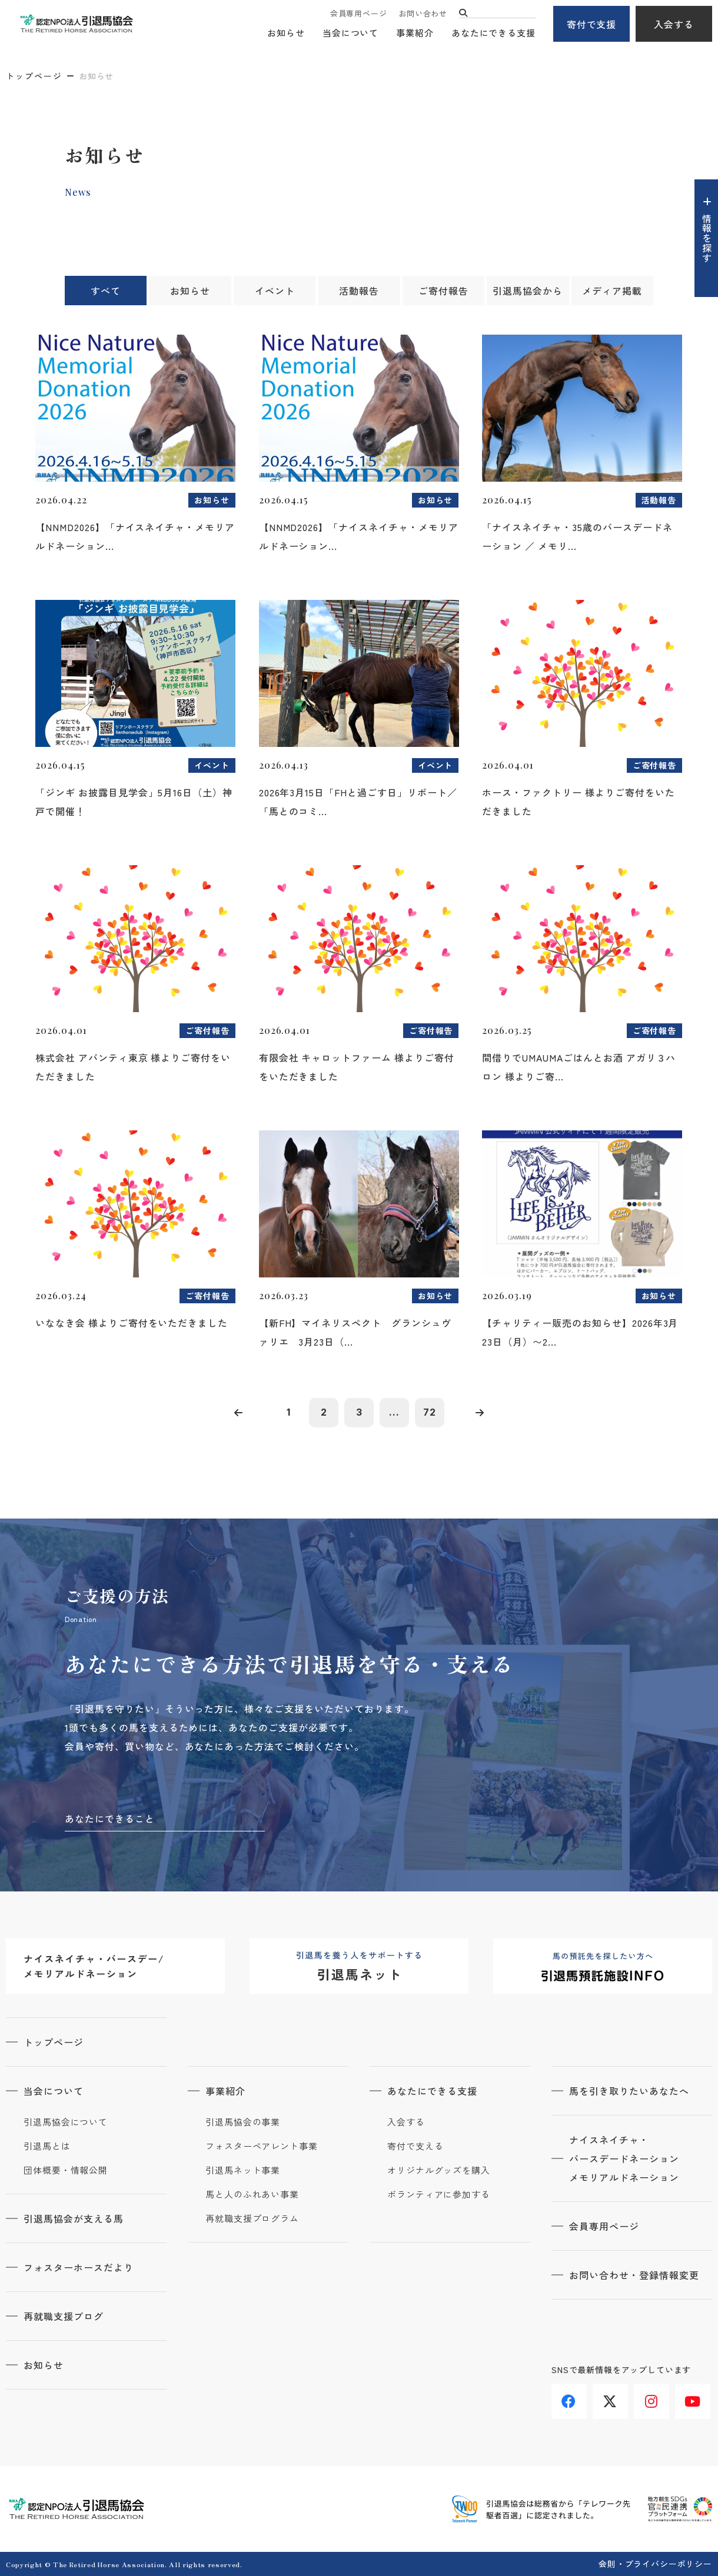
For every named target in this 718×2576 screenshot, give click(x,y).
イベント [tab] (275, 290)
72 (429, 1412)
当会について (350, 32)
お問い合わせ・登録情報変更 (634, 2275)
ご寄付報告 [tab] (443, 290)
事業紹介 (415, 32)
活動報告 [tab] (359, 290)
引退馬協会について (66, 2122)
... (394, 1412)
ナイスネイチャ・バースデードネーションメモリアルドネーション (624, 2158)
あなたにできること (110, 1818)
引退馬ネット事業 (242, 2170)
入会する (674, 24)
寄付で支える (415, 2146)
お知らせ (286, 32)
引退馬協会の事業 (242, 2122)
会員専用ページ (358, 13)
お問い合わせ (422, 13)
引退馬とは (47, 2146)
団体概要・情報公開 (66, 2170)
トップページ (34, 76)
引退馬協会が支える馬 (74, 2218)
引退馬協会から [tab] (528, 290)
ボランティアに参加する (438, 2194)
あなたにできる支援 (493, 32)
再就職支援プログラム (252, 2218)
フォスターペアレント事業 (261, 2146)
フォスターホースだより (79, 2267)
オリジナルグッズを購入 (438, 2170)
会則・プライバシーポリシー (655, 2564)
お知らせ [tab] (190, 290)
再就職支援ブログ (64, 2316)
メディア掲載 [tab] (612, 290)
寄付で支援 (592, 24)
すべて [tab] (106, 290)
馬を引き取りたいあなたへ (629, 2091)
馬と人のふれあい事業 (252, 2194)
